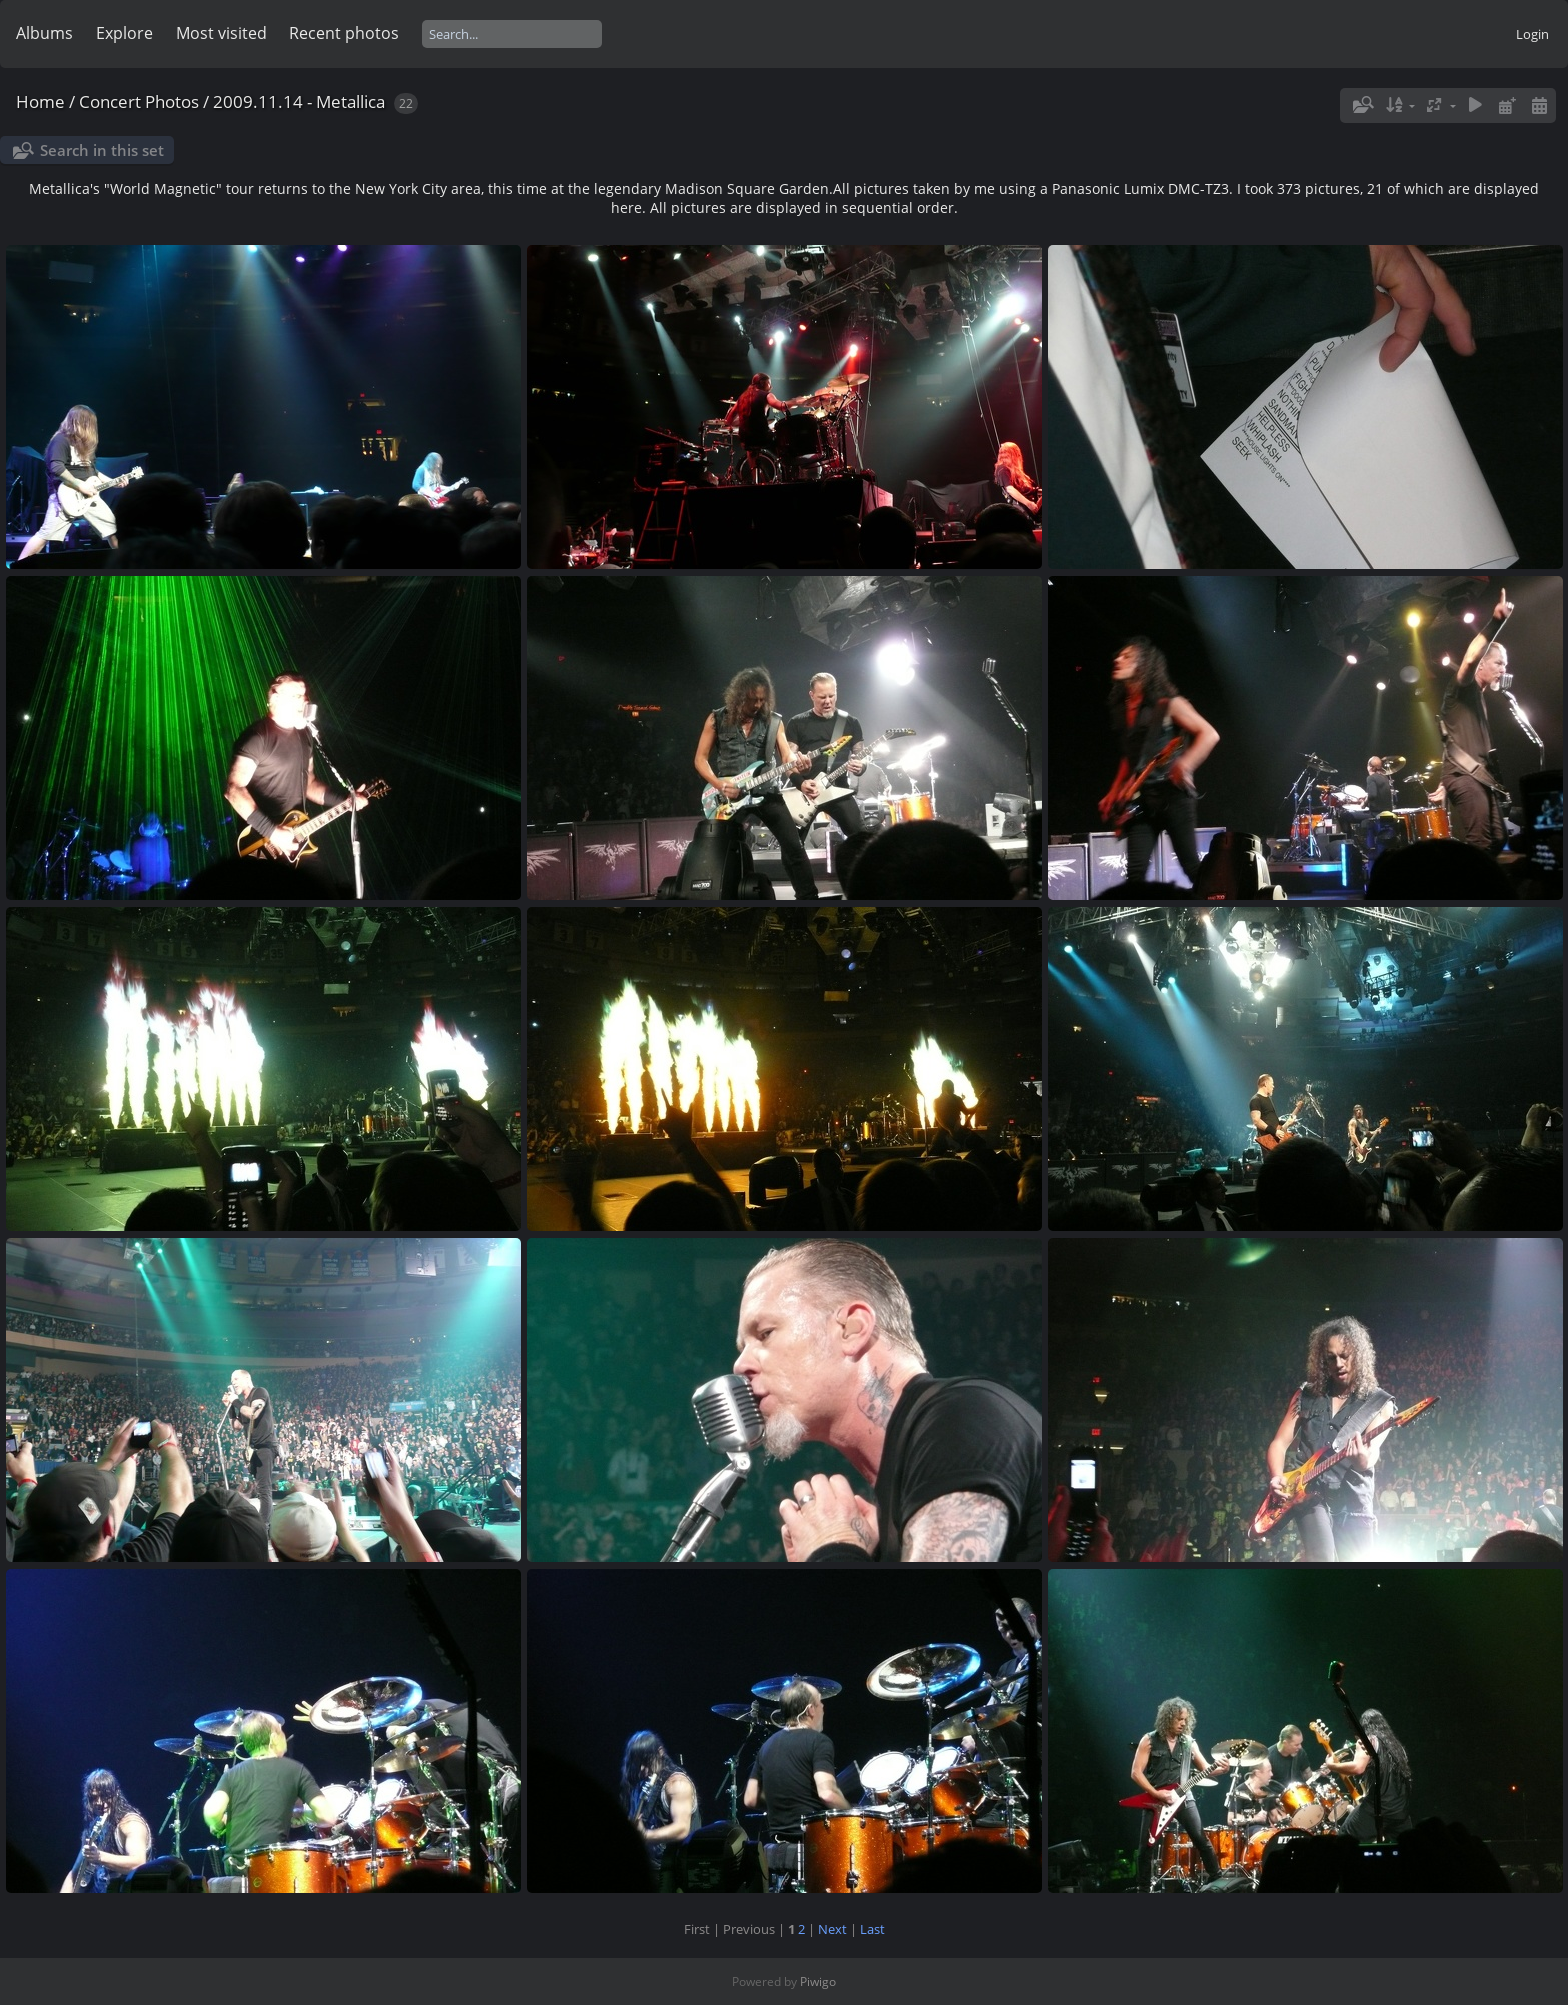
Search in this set (102, 150)
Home (40, 101)
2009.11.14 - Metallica (299, 101)
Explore (124, 33)
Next (832, 1929)
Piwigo (818, 1981)
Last (872, 1929)
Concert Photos (139, 101)
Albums (44, 33)
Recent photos (344, 33)
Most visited (221, 33)
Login (1532, 34)
